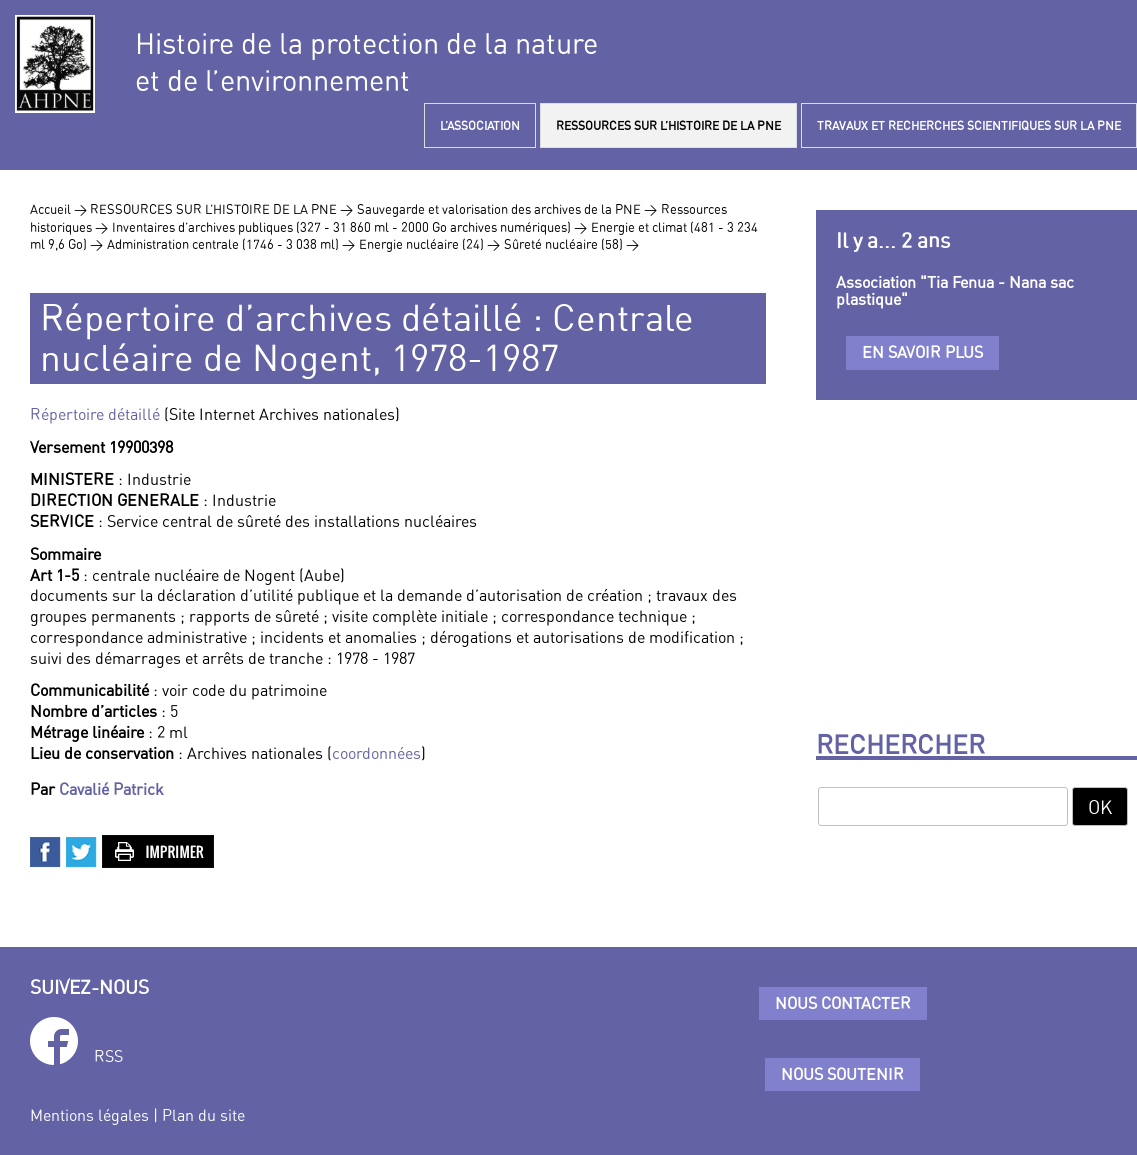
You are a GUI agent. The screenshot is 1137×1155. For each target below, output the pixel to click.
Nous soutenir (842, 1074)
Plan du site (203, 1115)
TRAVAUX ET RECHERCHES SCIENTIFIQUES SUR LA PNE (969, 125)
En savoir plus (922, 352)
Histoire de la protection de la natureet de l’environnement (366, 62)
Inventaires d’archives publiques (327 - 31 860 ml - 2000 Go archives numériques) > (349, 227)
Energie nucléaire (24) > (429, 244)
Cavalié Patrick (111, 789)
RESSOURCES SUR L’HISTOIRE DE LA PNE (668, 125)
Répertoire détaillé (95, 414)
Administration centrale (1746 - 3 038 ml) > (231, 244)
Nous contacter (843, 1003)
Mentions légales (89, 1115)
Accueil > (60, 209)
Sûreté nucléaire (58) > (571, 244)
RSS (108, 1056)
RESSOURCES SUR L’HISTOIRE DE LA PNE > (221, 209)
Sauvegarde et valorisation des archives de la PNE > (507, 209)
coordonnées (376, 753)
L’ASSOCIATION (480, 125)
